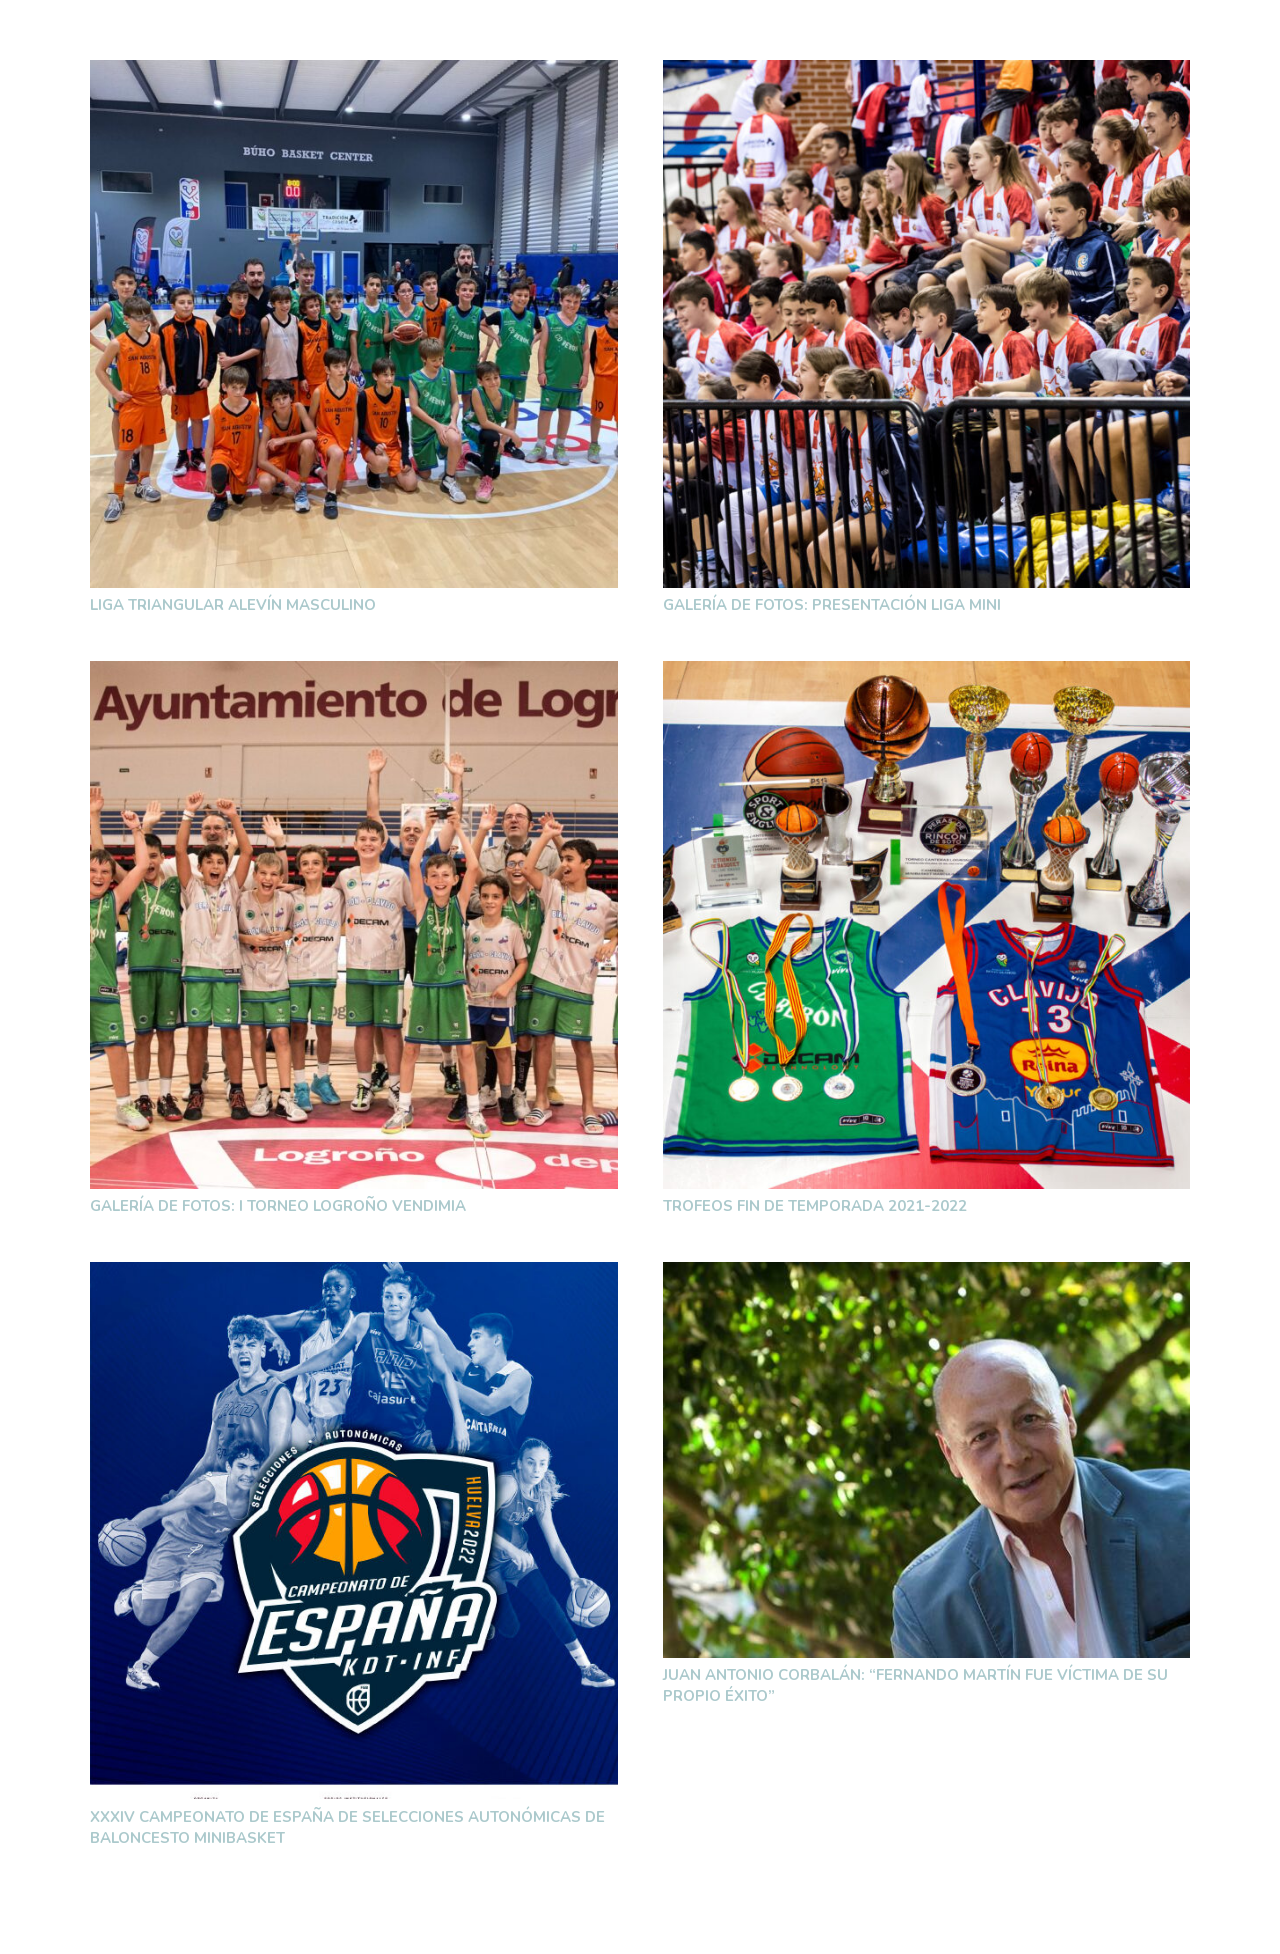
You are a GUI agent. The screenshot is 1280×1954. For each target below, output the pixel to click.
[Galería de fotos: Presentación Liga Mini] (927, 324)
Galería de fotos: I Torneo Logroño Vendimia (278, 1206)
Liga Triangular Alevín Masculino (233, 605)
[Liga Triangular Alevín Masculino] (354, 324)
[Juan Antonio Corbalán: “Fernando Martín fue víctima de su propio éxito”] (927, 1460)
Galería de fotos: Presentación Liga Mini (832, 605)
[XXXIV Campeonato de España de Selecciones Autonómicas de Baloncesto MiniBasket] (354, 1530)
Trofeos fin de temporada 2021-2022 (815, 1206)
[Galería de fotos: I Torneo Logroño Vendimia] (354, 925)
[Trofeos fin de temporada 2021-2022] (927, 925)
